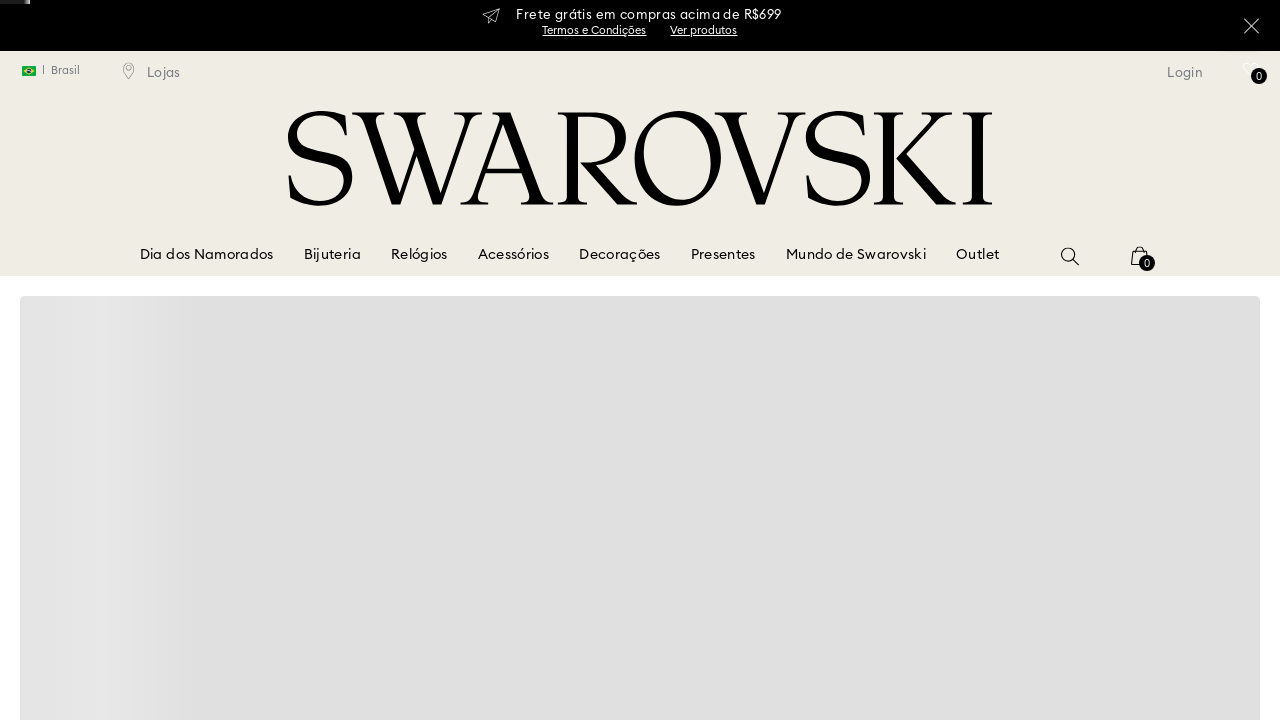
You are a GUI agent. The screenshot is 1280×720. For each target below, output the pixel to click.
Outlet (977, 255)
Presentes (723, 255)
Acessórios (514, 255)
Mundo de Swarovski (856, 255)
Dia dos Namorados (207, 255)
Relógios (419, 255)
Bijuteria (332, 255)
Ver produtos (703, 30)
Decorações (620, 255)
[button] (1070, 256)
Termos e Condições (594, 30)
